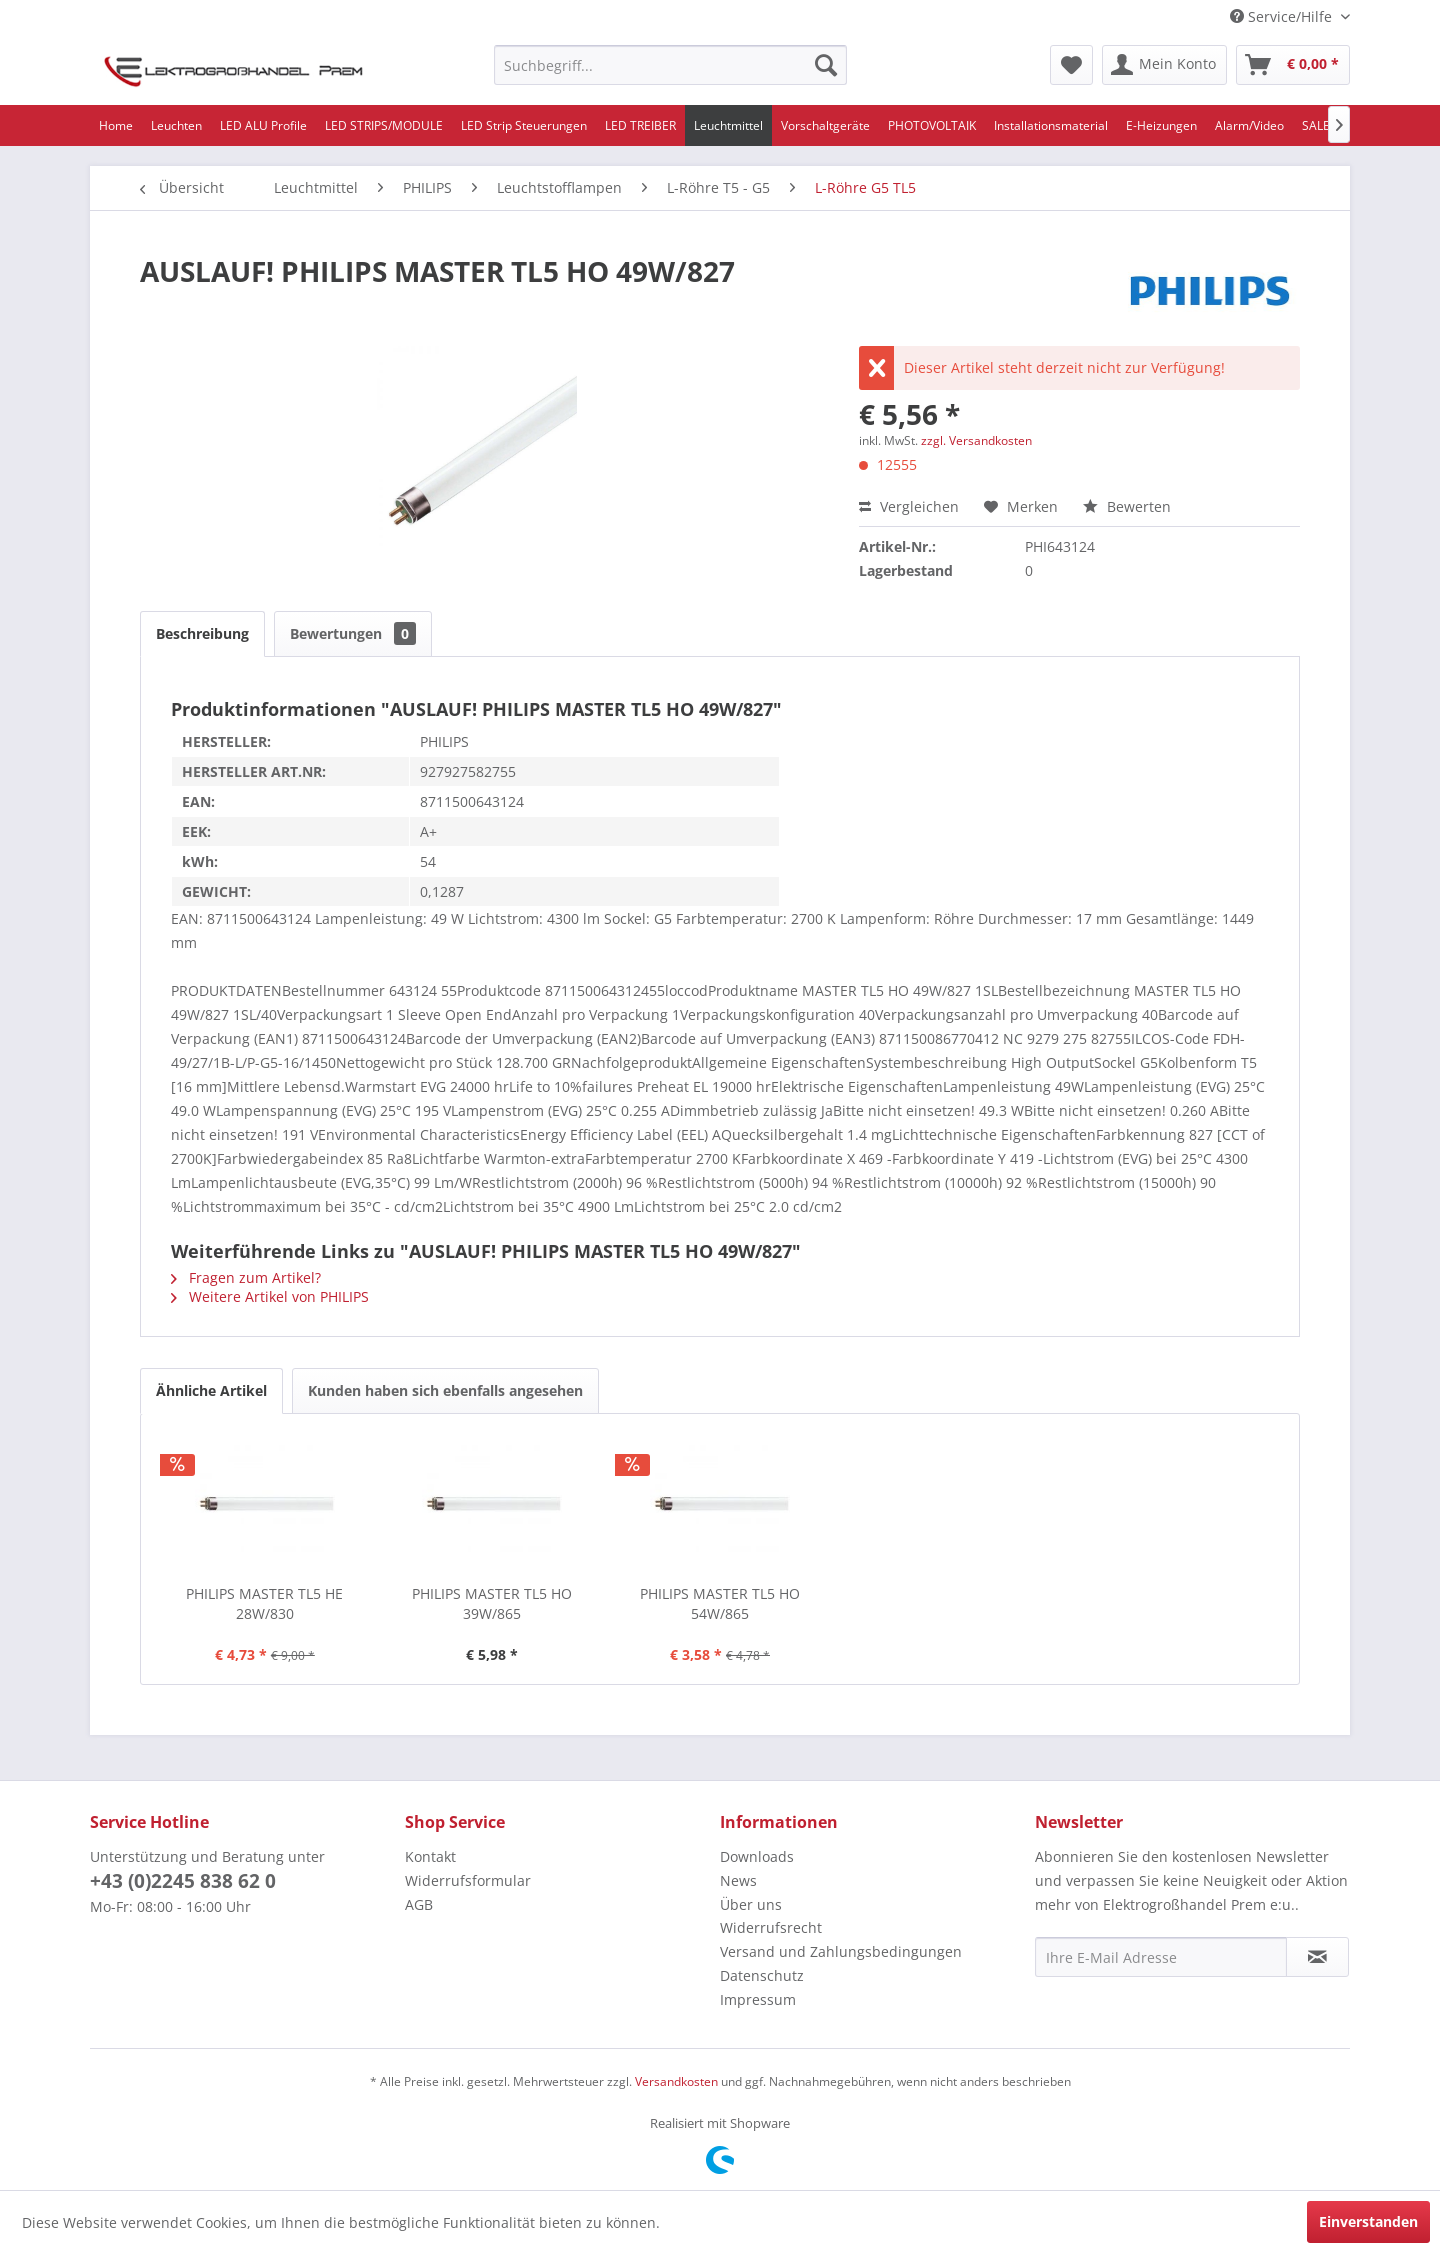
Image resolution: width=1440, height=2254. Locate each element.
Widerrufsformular (468, 1880)
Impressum (758, 1999)
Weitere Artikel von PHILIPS (270, 1296)
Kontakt (430, 1856)
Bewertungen (353, 633)
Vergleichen (909, 506)
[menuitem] (670, 65)
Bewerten (1127, 506)
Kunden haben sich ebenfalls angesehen (445, 1390)
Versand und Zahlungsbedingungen (841, 1951)
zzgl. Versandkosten (976, 440)
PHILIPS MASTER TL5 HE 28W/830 (264, 1603)
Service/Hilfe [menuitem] (1283, 16)
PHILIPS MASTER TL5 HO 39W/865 (492, 1603)
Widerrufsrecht (771, 1927)
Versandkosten (676, 2081)
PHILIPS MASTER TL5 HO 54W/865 (720, 1603)
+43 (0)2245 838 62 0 (183, 1881)
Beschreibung (202, 633)
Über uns (751, 1904)
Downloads (757, 1856)
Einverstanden (1368, 2221)
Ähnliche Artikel (211, 1390)
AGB (419, 1904)
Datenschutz (762, 1975)
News (738, 1880)
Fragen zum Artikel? (246, 1277)
